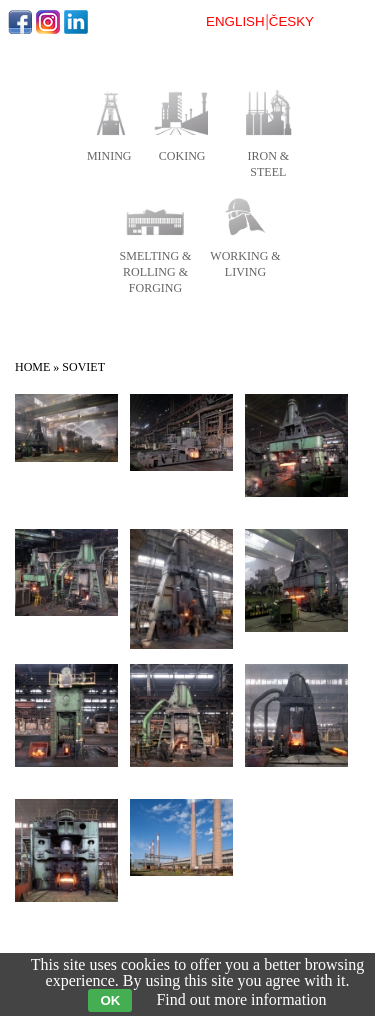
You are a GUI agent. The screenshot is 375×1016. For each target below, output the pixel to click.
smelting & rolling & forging (156, 272)
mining (109, 156)
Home (32, 367)
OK (110, 1000)
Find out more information (241, 999)
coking (182, 156)
